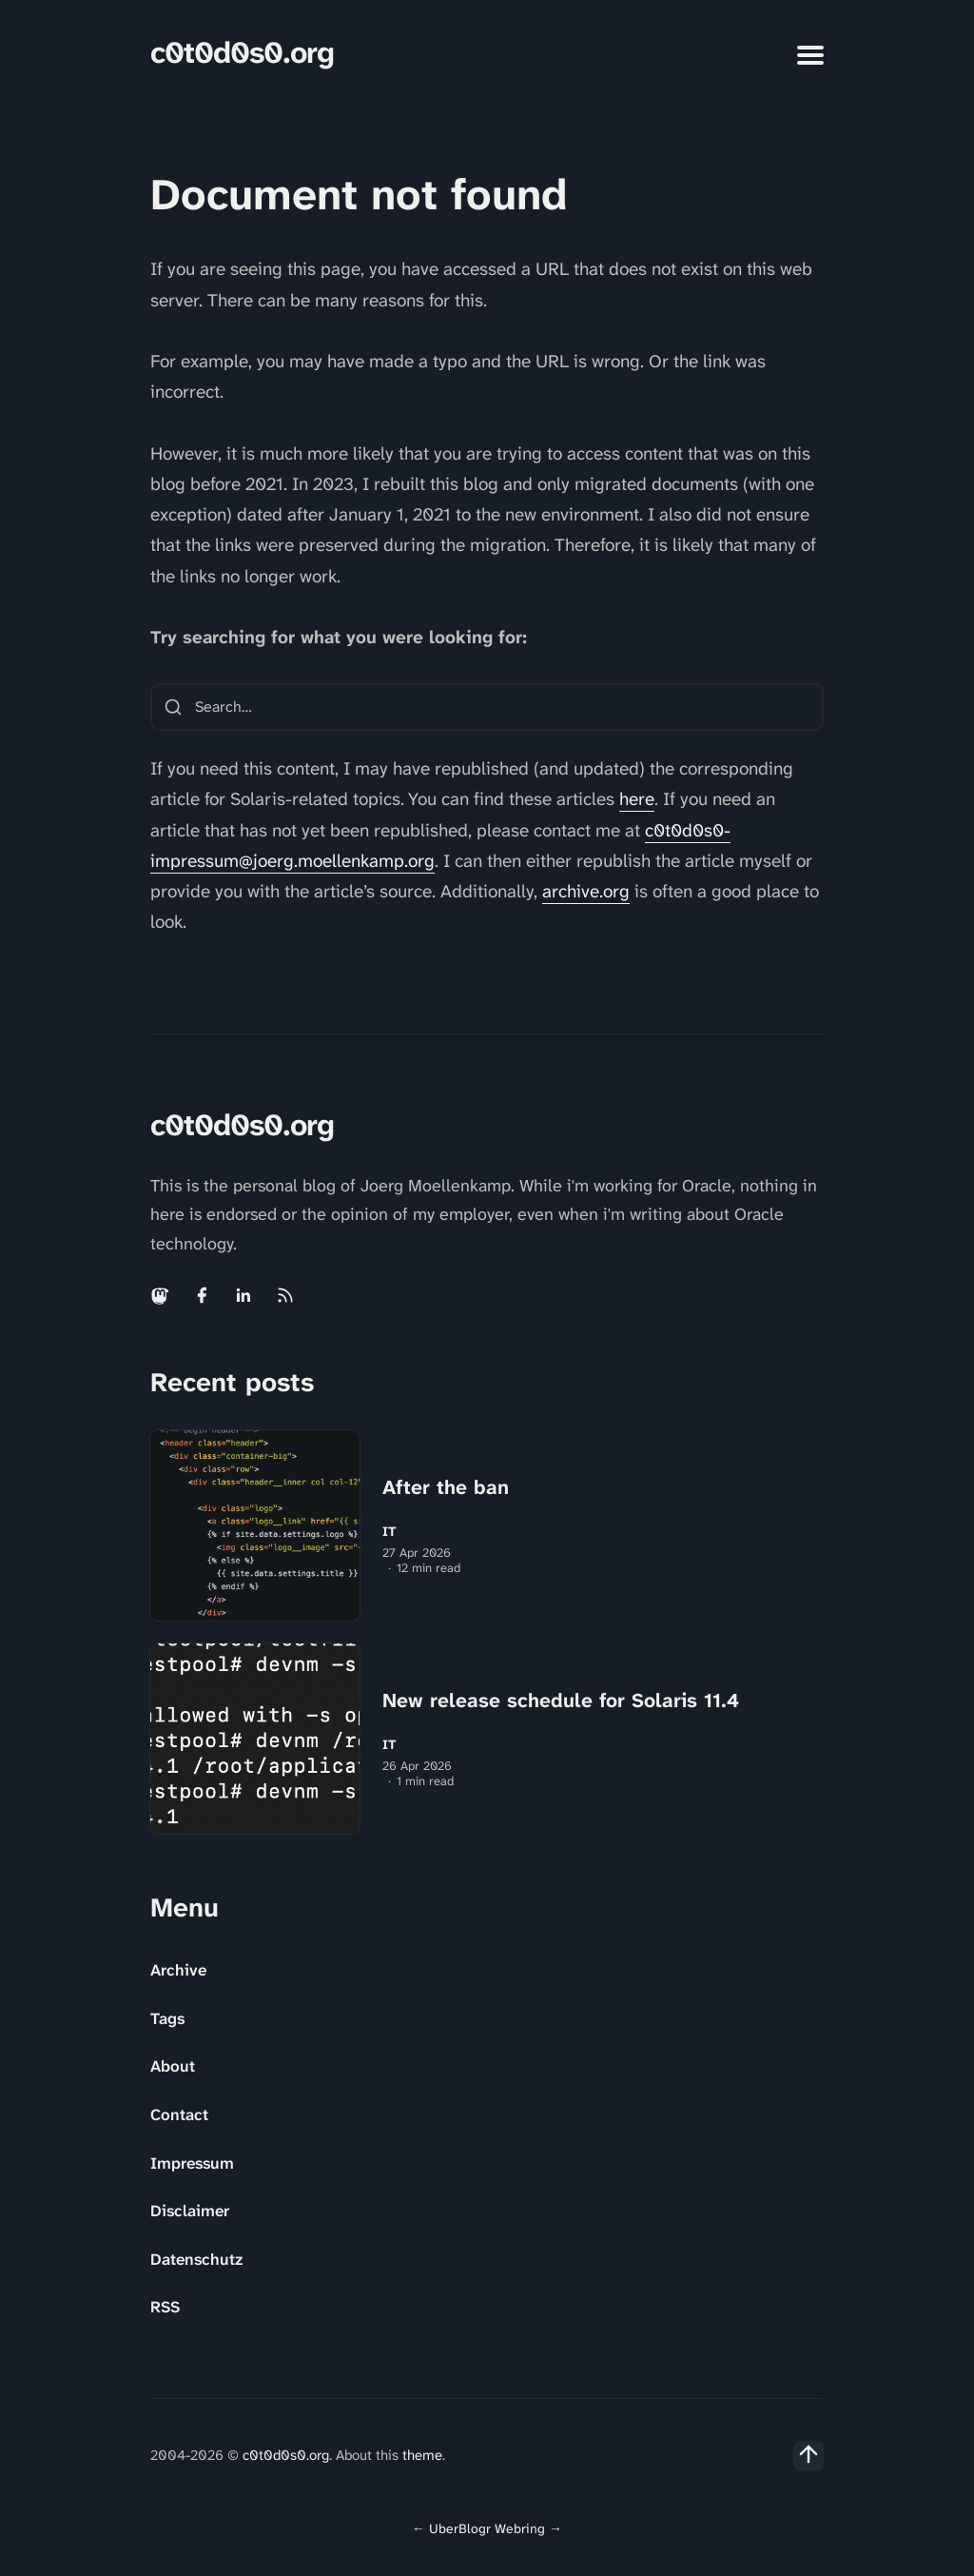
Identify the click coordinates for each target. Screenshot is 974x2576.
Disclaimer (189, 2210)
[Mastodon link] (161, 1295)
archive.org (586, 891)
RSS (165, 2306)
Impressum (192, 2163)
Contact (179, 2114)
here (636, 799)
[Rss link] (285, 1295)
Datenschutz (196, 2259)
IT (389, 1532)
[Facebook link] (201, 1295)
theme (422, 2455)
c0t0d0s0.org (242, 52)
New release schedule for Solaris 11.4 (560, 1700)
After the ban (445, 1487)
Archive (178, 1969)
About (172, 2065)
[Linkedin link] (243, 1295)
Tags (167, 2018)
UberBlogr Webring (487, 2528)
